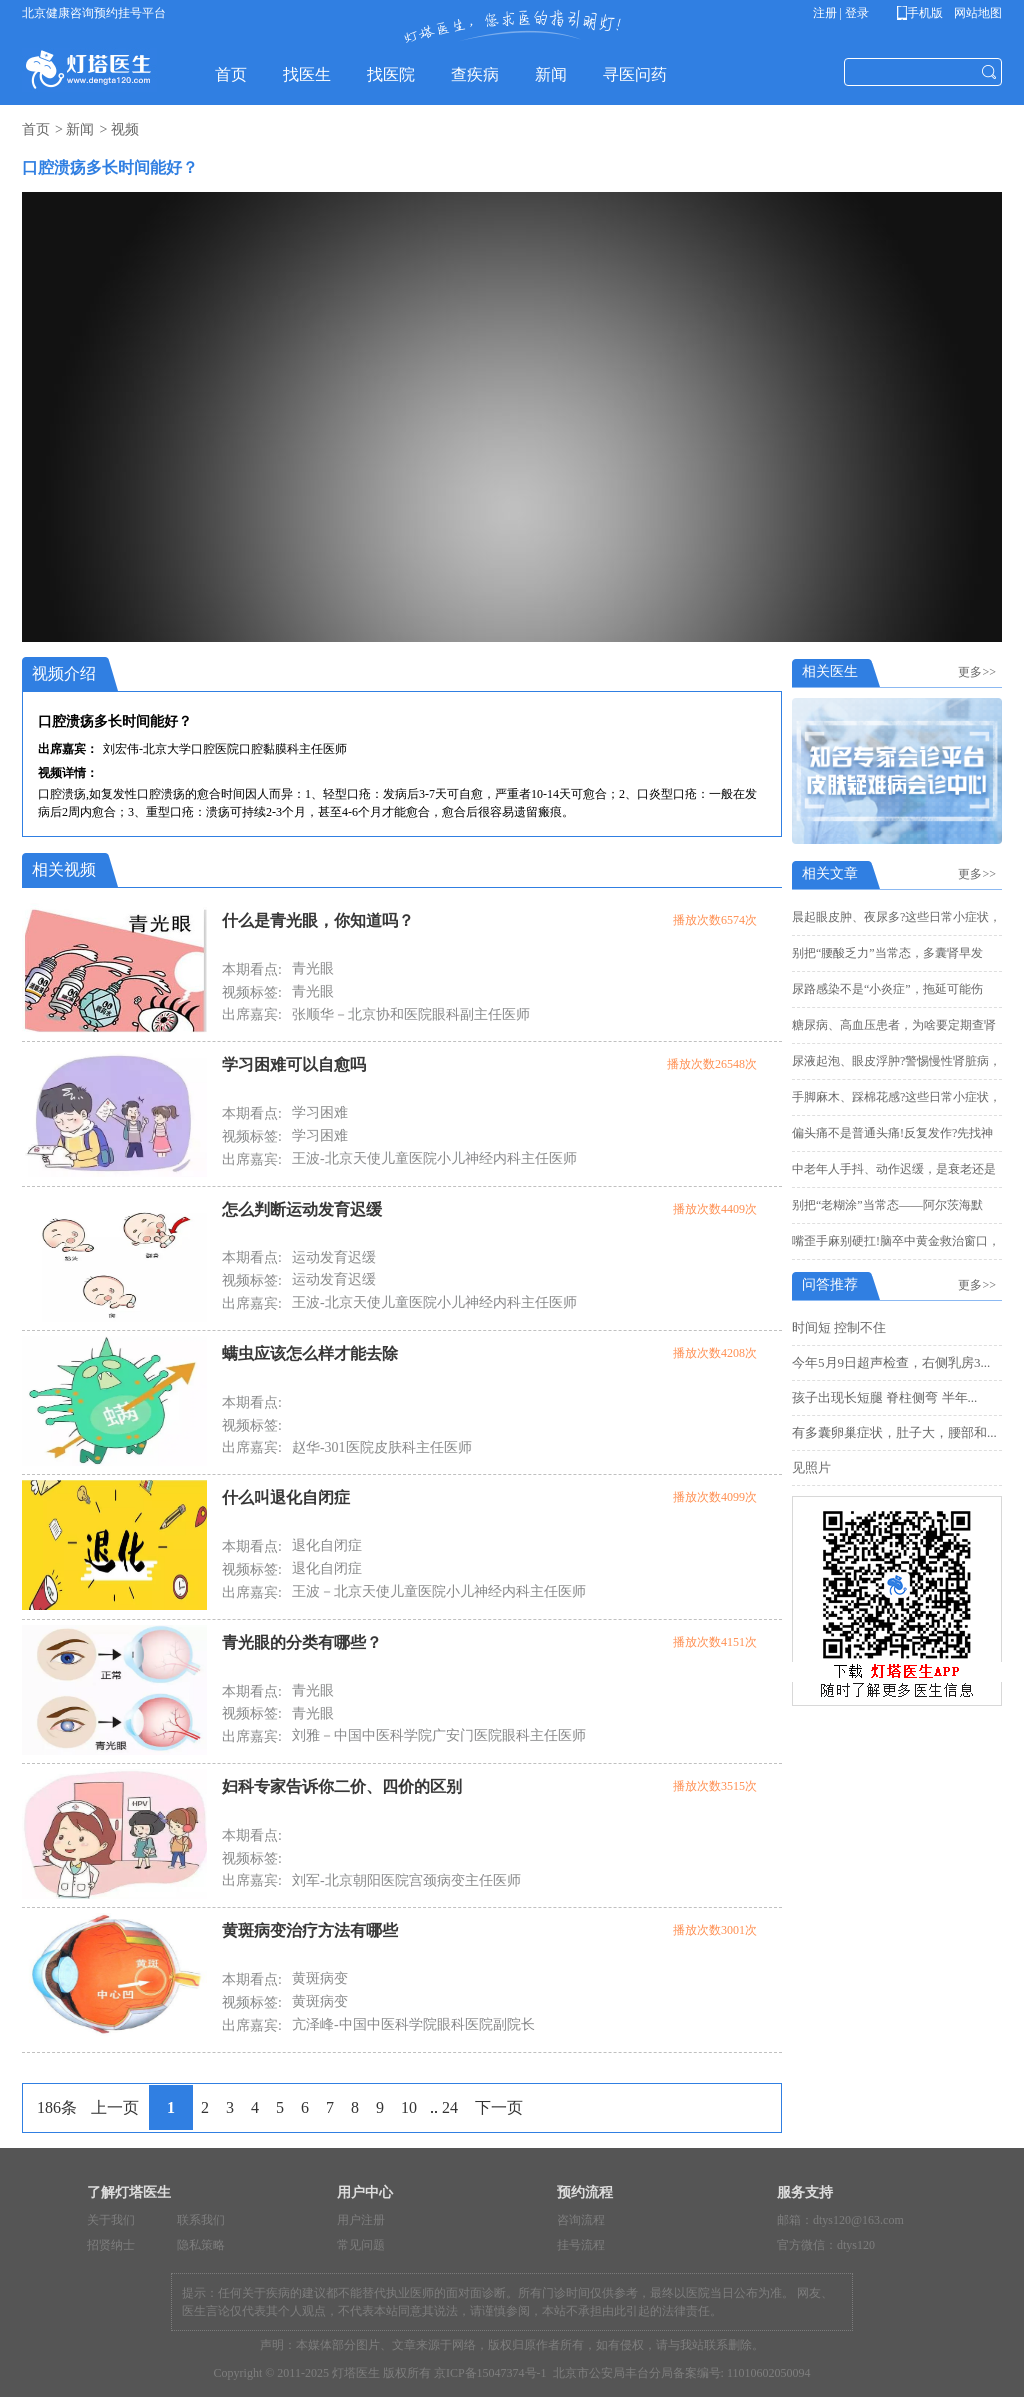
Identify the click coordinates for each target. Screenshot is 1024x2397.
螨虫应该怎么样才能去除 (310, 1353)
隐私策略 (201, 2245)
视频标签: (252, 992)
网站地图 (976, 13)
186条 (57, 2107)
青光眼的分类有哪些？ (302, 1642)
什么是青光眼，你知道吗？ (318, 920)
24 (450, 2107)
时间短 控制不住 (839, 1327)
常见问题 (361, 2245)
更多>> (980, 672)
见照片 (811, 1467)
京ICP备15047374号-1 (490, 2373)
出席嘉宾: (252, 1014)
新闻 (80, 129)
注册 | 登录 (841, 13)
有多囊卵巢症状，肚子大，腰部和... (894, 1432)
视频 (125, 129)
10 (409, 2107)
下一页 (499, 2107)
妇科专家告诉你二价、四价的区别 (342, 1786)
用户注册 (361, 2220)
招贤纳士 (111, 2245)
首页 (36, 129)
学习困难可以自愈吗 (294, 1064)
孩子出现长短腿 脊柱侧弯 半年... (884, 1397)
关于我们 (111, 2220)
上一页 (115, 2107)
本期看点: (252, 969)
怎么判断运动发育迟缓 (302, 1209)
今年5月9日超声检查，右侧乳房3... (891, 1362)
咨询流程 (581, 2220)
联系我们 (201, 2220)
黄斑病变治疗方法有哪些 (310, 1930)
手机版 (923, 13)
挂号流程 (581, 2245)
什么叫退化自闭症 (286, 1497)
